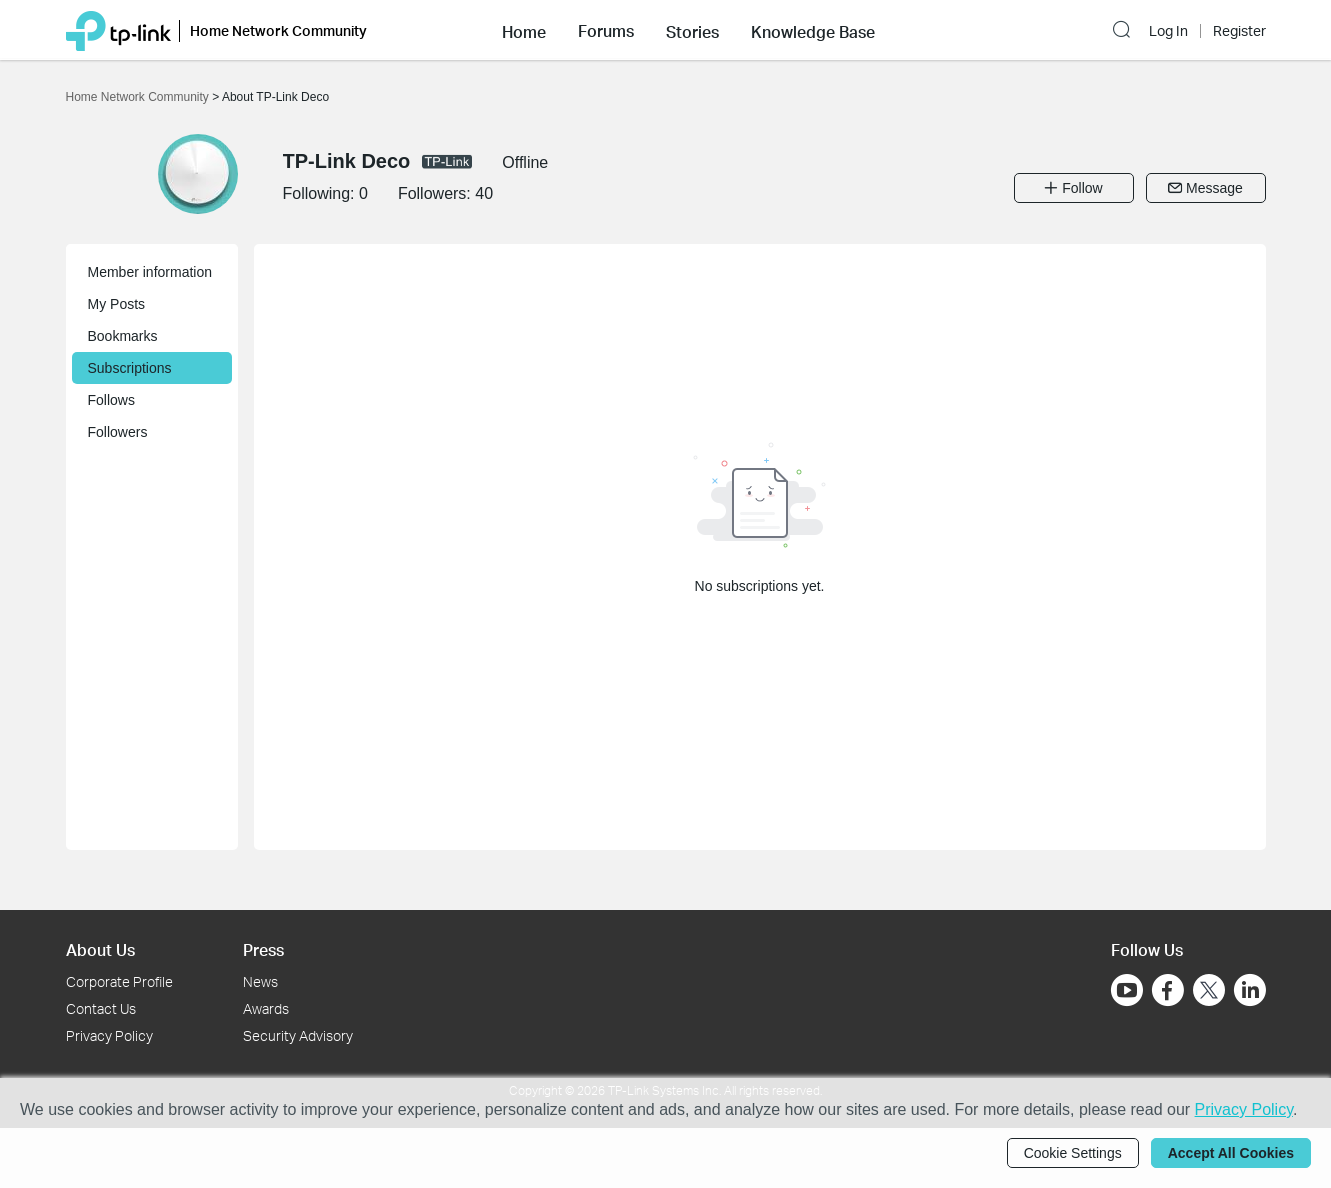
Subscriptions (130, 368)
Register (1239, 31)
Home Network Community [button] (278, 30)
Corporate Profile (119, 981)
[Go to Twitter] (1209, 992)
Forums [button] (606, 31)
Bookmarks (123, 336)
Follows (111, 400)
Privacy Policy (109, 1035)
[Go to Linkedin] (1250, 990)
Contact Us (101, 1008)
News (260, 981)
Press (263, 949)
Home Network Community (139, 97)
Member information (150, 272)
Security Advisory (298, 1035)
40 (484, 193)
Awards (266, 1008)
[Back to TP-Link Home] (118, 29)
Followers (118, 432)
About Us (100, 949)
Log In (1168, 31)
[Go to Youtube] (1127, 990)
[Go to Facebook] (1168, 990)
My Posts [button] (117, 304)
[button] (524, 30)
